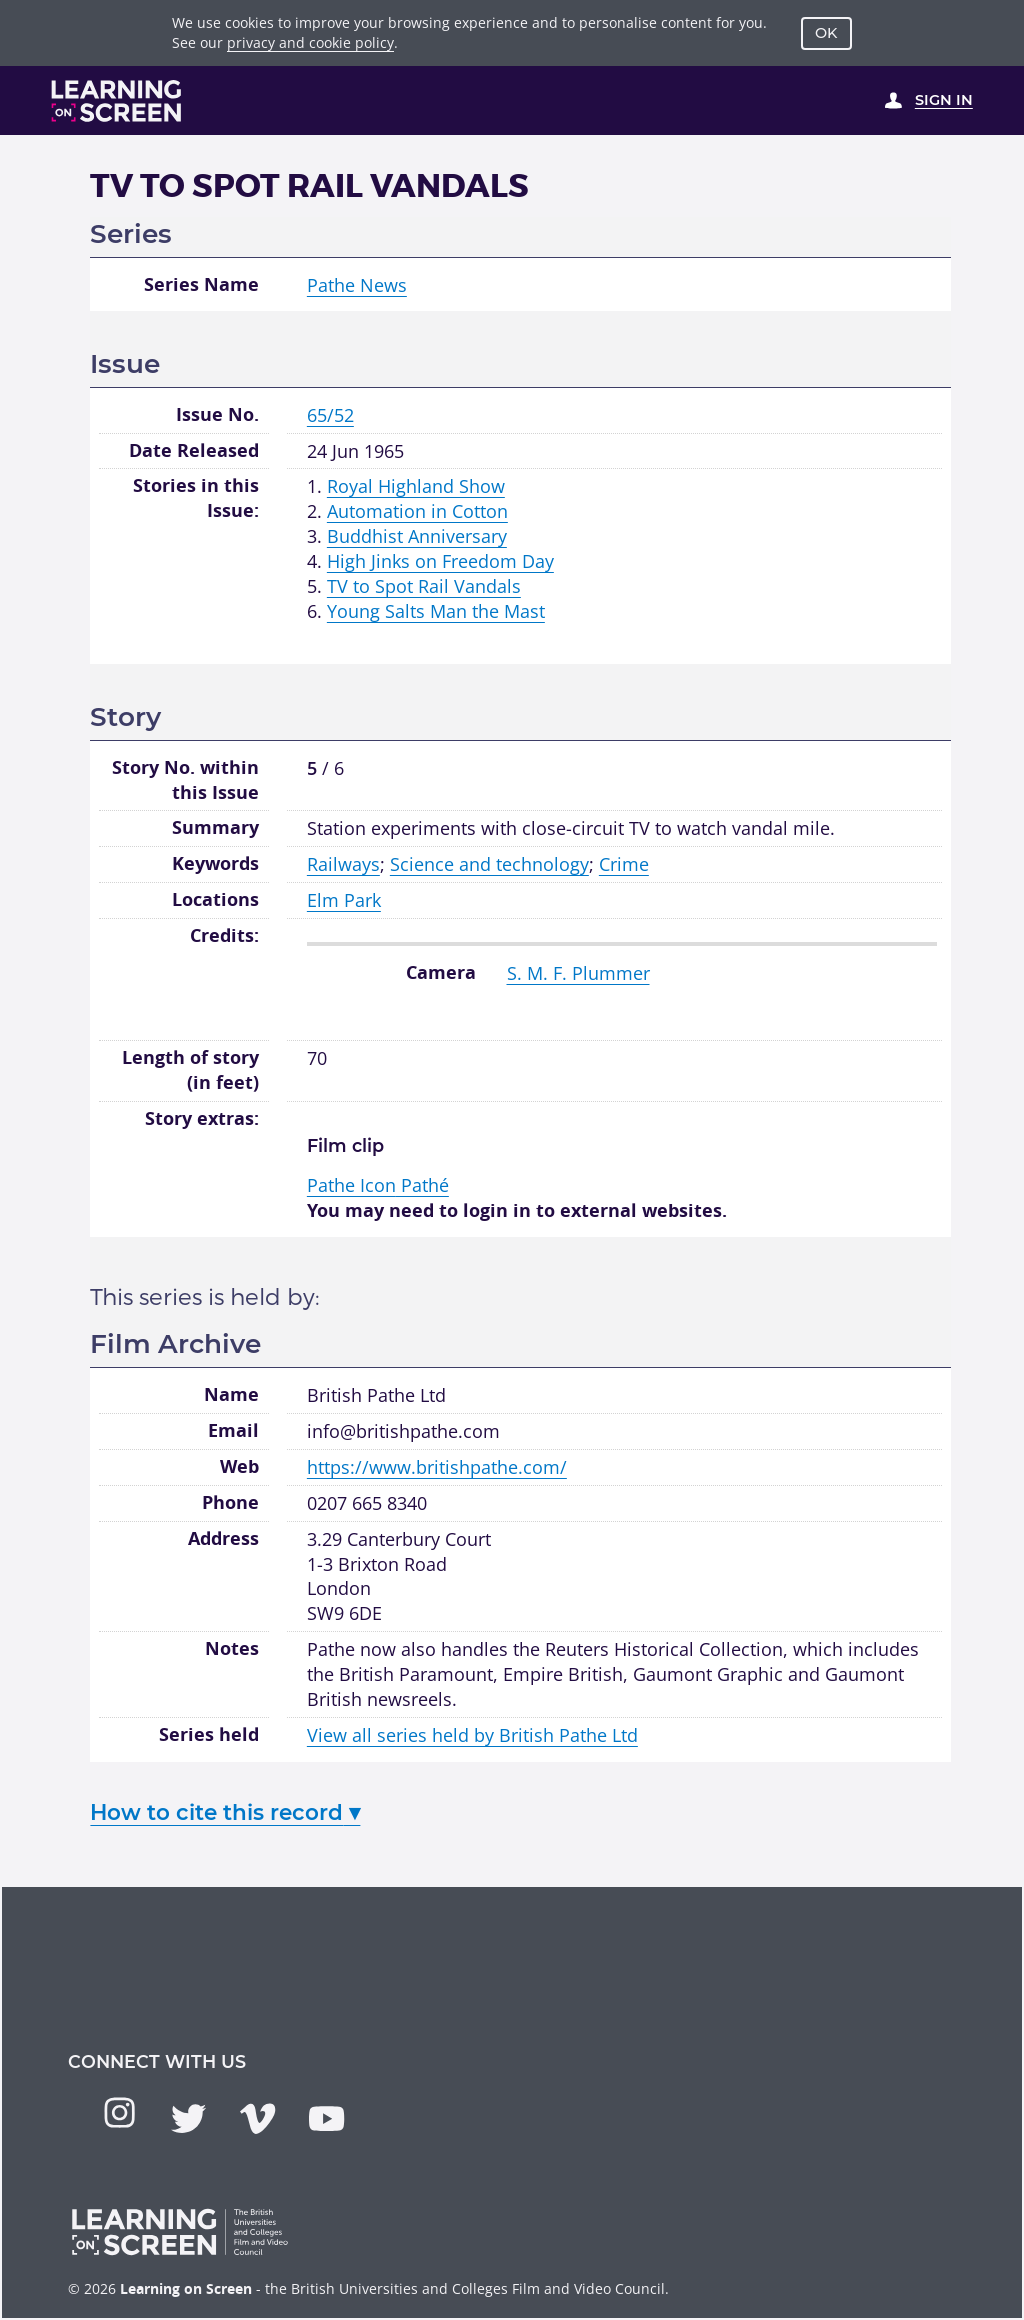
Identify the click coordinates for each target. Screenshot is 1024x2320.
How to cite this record (225, 1812)
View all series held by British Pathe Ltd (472, 1735)
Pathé (378, 1185)
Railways (343, 864)
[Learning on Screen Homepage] (117, 101)
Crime (624, 864)
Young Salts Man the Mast (436, 611)
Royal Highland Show (416, 486)
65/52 (330, 415)
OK (826, 33)
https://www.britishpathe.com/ (437, 1467)
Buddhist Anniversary (417, 536)
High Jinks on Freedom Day (440, 561)
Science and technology (489, 864)
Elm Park (344, 900)
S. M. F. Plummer (578, 973)
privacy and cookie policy (310, 42)
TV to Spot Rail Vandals (424, 586)
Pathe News (357, 285)
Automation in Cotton (417, 511)
